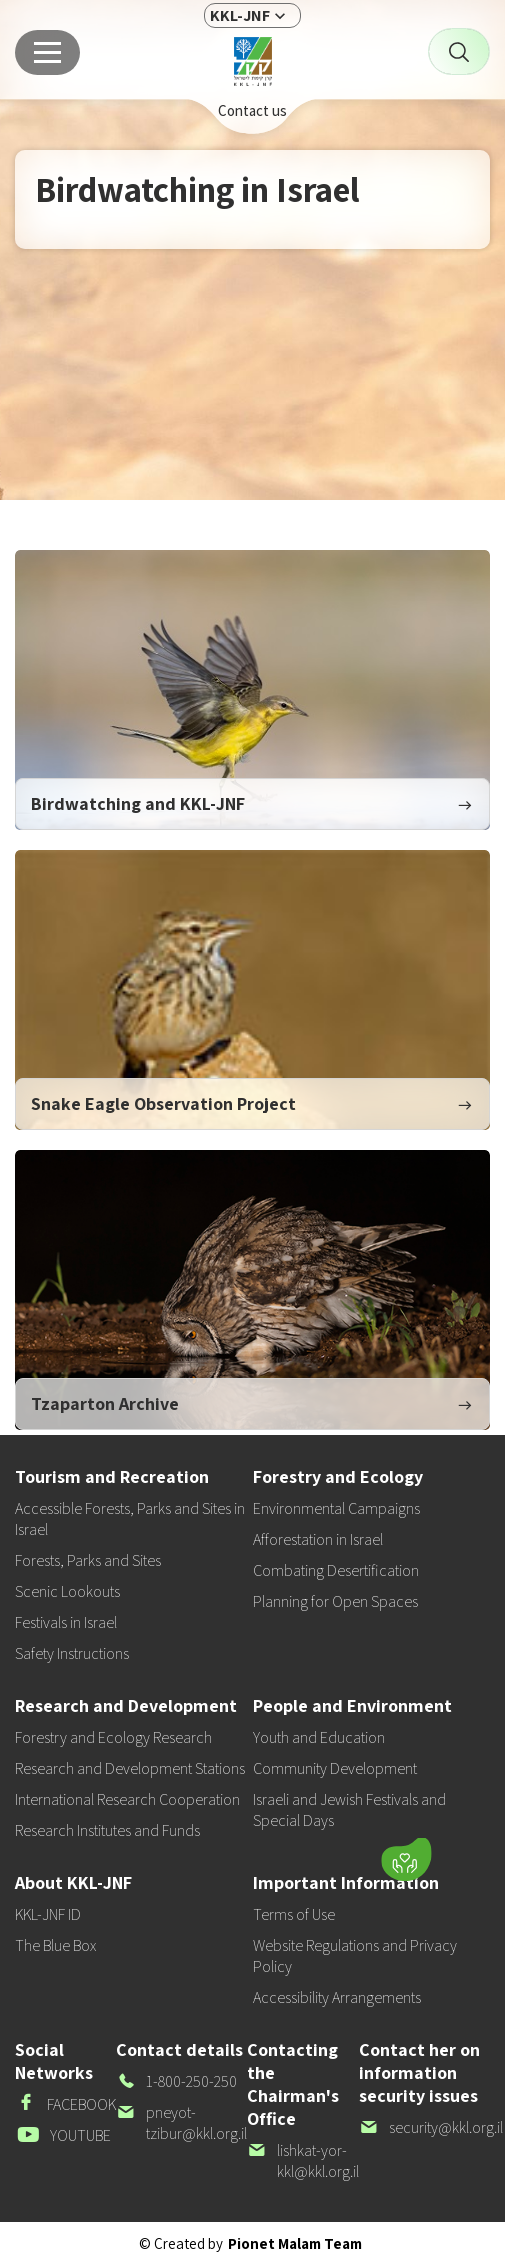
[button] (280, 1855)
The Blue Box (55, 1945)
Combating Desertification (336, 1570)
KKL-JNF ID (48, 1914)
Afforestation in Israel (318, 1539)
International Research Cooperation (127, 1799)
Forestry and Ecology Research (113, 1737)
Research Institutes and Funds (107, 1830)
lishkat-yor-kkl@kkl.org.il (303, 2161)
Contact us (252, 110)
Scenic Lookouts (67, 1591)
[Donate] (406, 1860)
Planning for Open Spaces (335, 1601)
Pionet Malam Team (295, 2243)
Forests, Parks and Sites (88, 1560)
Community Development (335, 1768)
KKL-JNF (240, 15)
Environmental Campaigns (336, 1508)
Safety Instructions (72, 1653)
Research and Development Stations (130, 1768)
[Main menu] (47, 52)
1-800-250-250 (176, 2081)
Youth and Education (319, 1737)
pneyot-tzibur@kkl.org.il (181, 2123)
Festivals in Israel (66, 1622)
